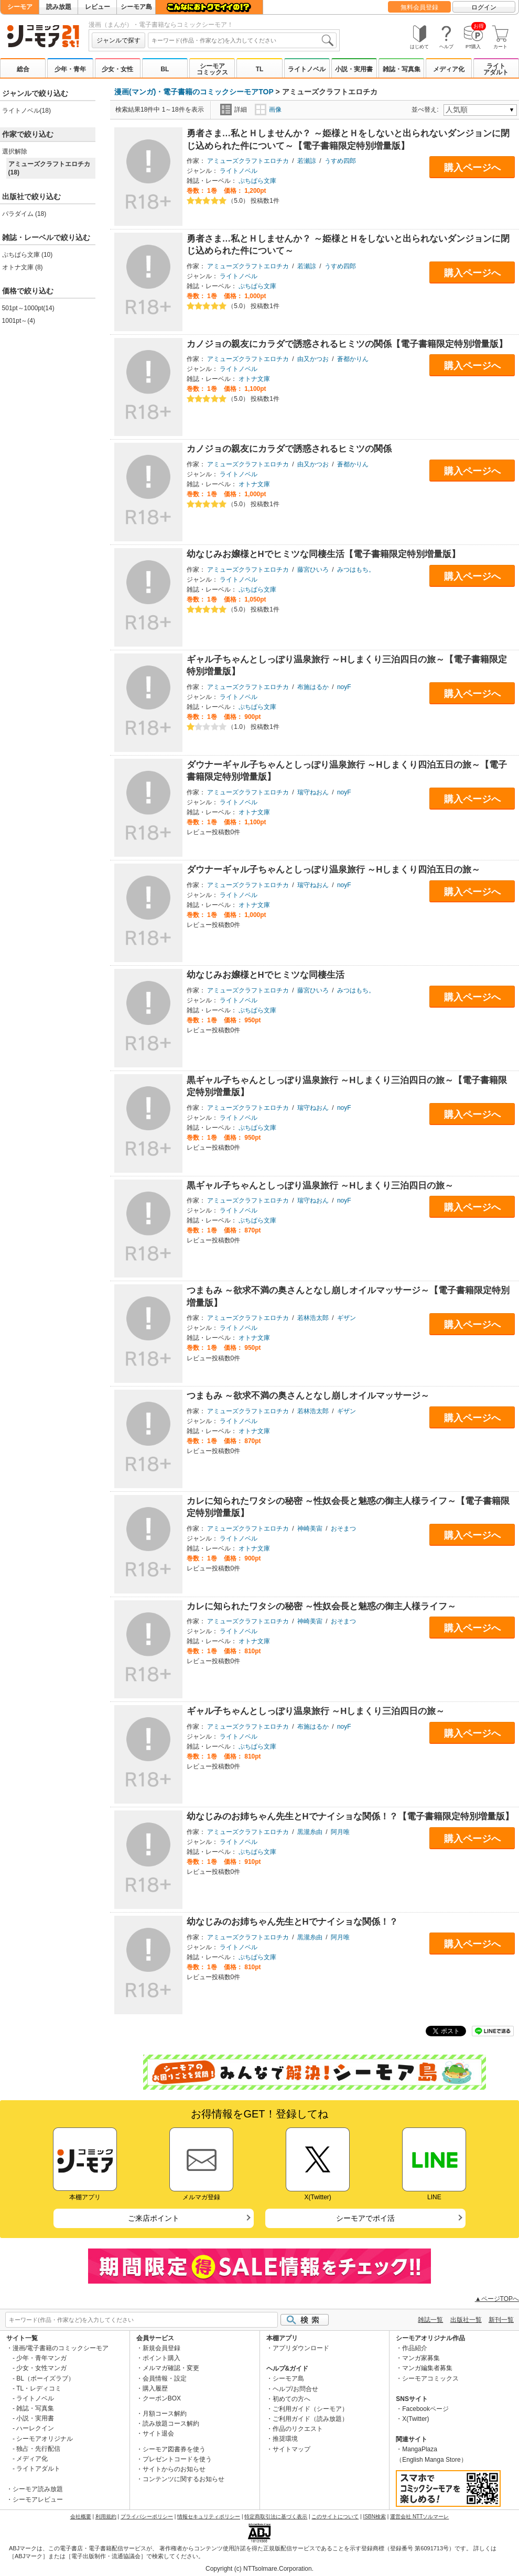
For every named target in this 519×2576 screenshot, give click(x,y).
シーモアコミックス (212, 69)
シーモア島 (136, 6)
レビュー (97, 6)
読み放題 (58, 6)
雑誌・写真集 (401, 69)
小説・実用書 (354, 69)
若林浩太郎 (313, 1318)
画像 (268, 109)
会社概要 (80, 2516)
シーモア (20, 6)
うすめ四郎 (340, 161)
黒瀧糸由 (309, 1832)
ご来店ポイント (153, 2218)
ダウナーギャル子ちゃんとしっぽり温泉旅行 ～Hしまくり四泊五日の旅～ (334, 870)
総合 (23, 69)
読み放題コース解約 (171, 2423)
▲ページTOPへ (497, 2298)
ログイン (483, 7)
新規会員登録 (161, 2348)
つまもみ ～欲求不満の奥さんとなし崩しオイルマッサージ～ (308, 1396)
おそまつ (343, 1528)
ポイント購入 (161, 2358)
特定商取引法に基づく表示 (275, 2516)
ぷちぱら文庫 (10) (27, 254)
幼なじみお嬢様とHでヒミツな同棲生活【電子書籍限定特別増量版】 (323, 554)
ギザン (346, 1318)
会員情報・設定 (165, 2378)
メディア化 (448, 69)
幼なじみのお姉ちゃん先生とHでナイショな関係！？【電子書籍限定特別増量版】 (350, 1816)
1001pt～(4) (18, 320)
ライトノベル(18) (26, 110)
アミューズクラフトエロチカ (248, 161)
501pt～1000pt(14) (28, 308)
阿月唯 (340, 1832)
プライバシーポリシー (147, 2516)
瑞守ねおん (313, 792)
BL (164, 69)
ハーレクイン (35, 2428)
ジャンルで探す (118, 40)
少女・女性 (117, 69)
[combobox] (242, 40)
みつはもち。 (356, 569)
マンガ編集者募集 (427, 2368)
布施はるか (313, 687)
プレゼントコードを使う (177, 2459)
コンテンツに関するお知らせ (183, 2479)
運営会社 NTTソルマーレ (419, 2516)
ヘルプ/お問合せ (295, 2389)
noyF (344, 687)
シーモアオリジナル (44, 2438)
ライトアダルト (496, 69)
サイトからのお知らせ (174, 2469)
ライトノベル (307, 69)
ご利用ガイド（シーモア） (310, 2409)
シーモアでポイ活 (365, 2218)
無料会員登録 (419, 7)
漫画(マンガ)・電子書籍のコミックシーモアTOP (194, 92)
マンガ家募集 (421, 2358)
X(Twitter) (415, 2418)
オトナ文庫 (254, 379)
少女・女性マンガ (41, 2368)
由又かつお (313, 359)
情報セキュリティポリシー (208, 2516)
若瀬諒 (306, 161)
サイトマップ (291, 2449)
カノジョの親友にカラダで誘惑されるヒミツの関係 (289, 449)
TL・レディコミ (38, 2388)
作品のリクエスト (298, 2428)
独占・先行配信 (38, 2448)
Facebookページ (425, 2409)
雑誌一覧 (430, 2319)
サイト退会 (158, 2433)
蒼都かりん (353, 359)
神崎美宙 (309, 1528)
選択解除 (14, 151)
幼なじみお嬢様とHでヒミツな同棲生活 (265, 975)
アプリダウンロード (301, 2348)
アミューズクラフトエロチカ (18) (49, 168)
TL (260, 69)
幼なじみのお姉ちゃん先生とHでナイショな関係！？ (292, 1922)
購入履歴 (155, 2388)
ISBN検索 (374, 2516)
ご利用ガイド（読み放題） (310, 2418)
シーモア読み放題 (38, 2489)
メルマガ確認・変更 (171, 2368)
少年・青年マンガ (41, 2358)
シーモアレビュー (38, 2499)
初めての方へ (291, 2399)
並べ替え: (426, 109)
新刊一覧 (501, 2319)
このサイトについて (335, 2516)
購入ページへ (472, 167)
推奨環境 (285, 2438)
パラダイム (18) (24, 213)
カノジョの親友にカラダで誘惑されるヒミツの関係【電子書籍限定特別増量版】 (347, 344)
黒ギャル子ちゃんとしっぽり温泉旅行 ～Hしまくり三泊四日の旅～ (320, 1186)
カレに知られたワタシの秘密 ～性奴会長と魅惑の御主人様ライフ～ (322, 1606)
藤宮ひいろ (313, 569)
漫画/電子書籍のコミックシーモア (61, 2348)
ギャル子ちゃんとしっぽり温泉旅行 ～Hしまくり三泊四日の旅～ (316, 1711)
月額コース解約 (165, 2413)
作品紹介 (414, 2348)
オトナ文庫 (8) (22, 267)
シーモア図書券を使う (174, 2449)
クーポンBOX (162, 2398)
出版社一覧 (466, 2319)
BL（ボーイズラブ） (45, 2378)
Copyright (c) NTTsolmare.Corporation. (259, 2568)
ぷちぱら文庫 (257, 180)
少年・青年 (70, 69)
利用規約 (105, 2516)
